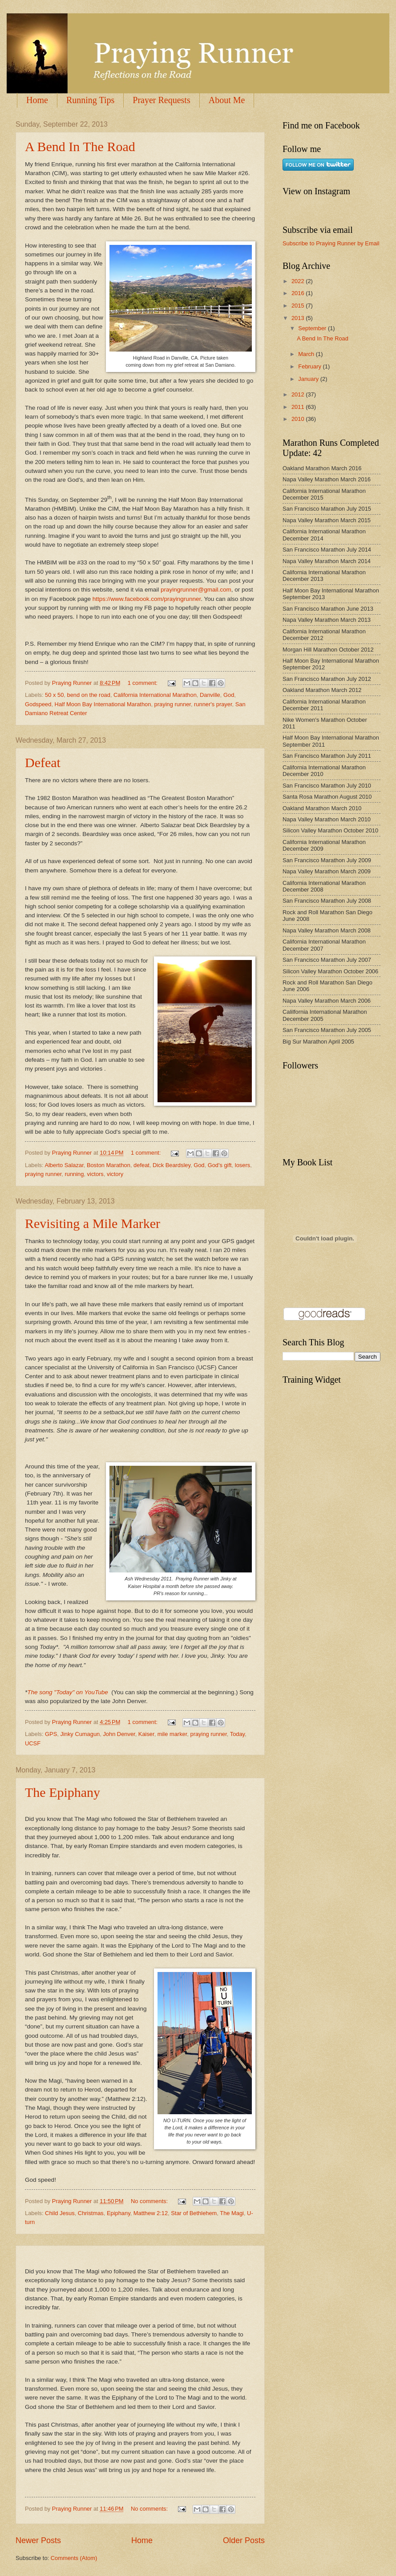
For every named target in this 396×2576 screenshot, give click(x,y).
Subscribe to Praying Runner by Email (331, 243)
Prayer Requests (161, 100)
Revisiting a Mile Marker (92, 1223)
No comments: (150, 2201)
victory (115, 1174)
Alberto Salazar (63, 1165)
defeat (141, 1165)
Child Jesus (60, 2213)
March (306, 354)
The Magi (232, 2213)
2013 (298, 318)
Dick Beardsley (171, 1165)
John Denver (119, 1734)
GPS (51, 1734)
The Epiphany (62, 1792)
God (228, 695)
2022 (298, 281)
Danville (210, 695)
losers (242, 1165)
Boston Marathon (108, 1165)
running (74, 1174)
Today (237, 1734)
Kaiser (146, 1734)
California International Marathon (155, 695)
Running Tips (90, 100)
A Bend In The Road (80, 146)
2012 (298, 394)
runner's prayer (213, 704)
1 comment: (143, 683)
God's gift (220, 1165)
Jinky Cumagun (80, 1734)
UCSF (32, 1743)
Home (37, 100)
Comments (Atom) (74, 2558)
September (313, 328)
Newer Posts (38, 2540)
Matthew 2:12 (150, 2213)
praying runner (172, 704)
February (310, 366)
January (309, 379)
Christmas (91, 2213)
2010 (298, 419)
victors (95, 1174)
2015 (298, 305)
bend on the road (88, 695)
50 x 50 (54, 695)
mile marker (172, 1734)
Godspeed (38, 704)
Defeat (43, 762)
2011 (298, 407)
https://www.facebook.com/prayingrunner (147, 599)
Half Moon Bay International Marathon (103, 704)
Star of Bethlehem (194, 2213)
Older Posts (244, 2540)
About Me (227, 100)
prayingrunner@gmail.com (196, 589)
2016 (298, 293)
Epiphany (118, 2213)
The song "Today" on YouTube (67, 1692)
